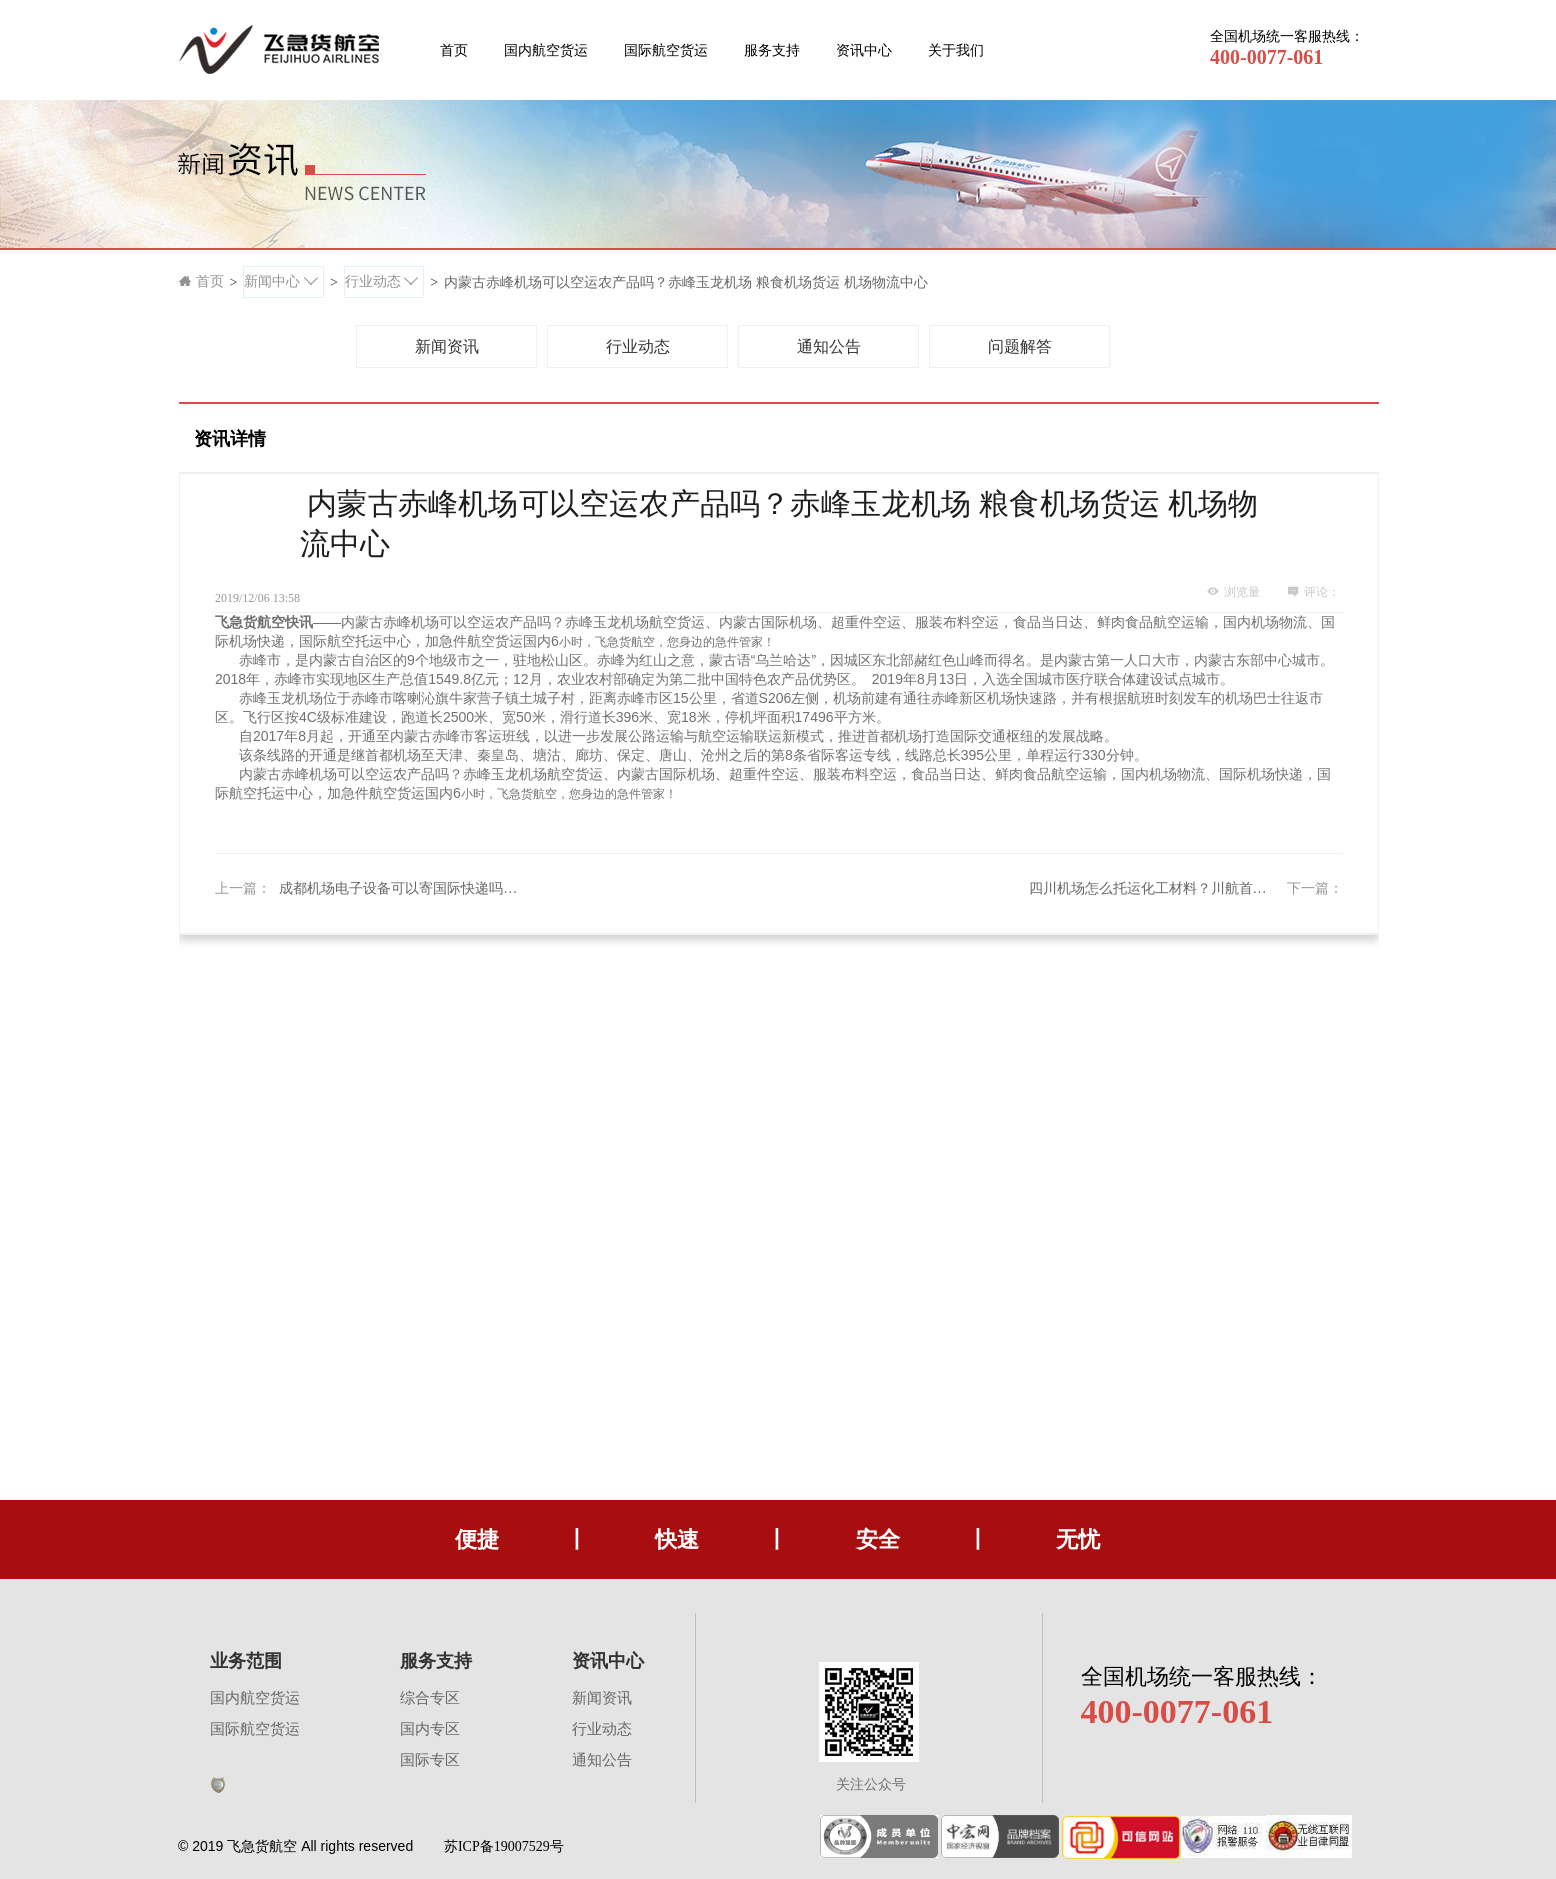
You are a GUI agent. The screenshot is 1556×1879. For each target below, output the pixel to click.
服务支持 (772, 50)
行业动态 (602, 1729)
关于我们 (956, 50)
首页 (454, 50)
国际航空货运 (666, 50)
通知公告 (602, 1760)
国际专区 (430, 1760)
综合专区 (430, 1698)
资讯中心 (864, 50)
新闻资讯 (602, 1698)
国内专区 (430, 1729)
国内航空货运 (546, 50)
